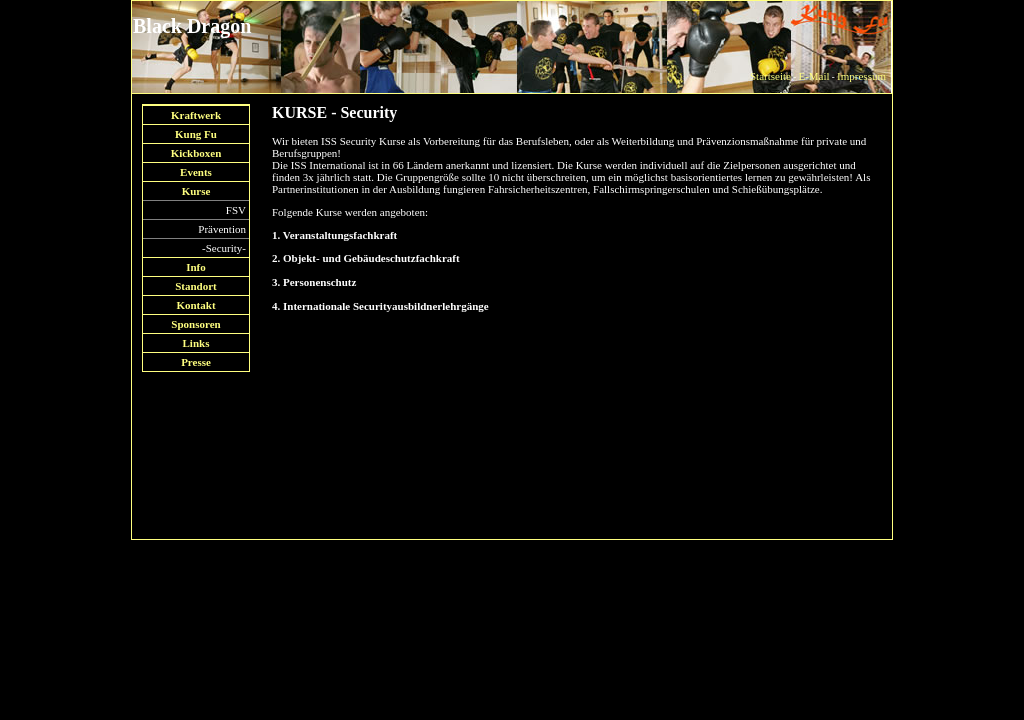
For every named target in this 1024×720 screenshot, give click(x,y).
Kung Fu (196, 134)
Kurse (196, 191)
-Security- (224, 248)
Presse (196, 362)
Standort (196, 286)
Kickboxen (196, 153)
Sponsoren (195, 324)
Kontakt (195, 305)
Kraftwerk (196, 115)
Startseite (770, 76)
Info (196, 267)
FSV (236, 210)
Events (196, 172)
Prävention (222, 229)
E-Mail (813, 76)
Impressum (861, 76)
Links (196, 343)
